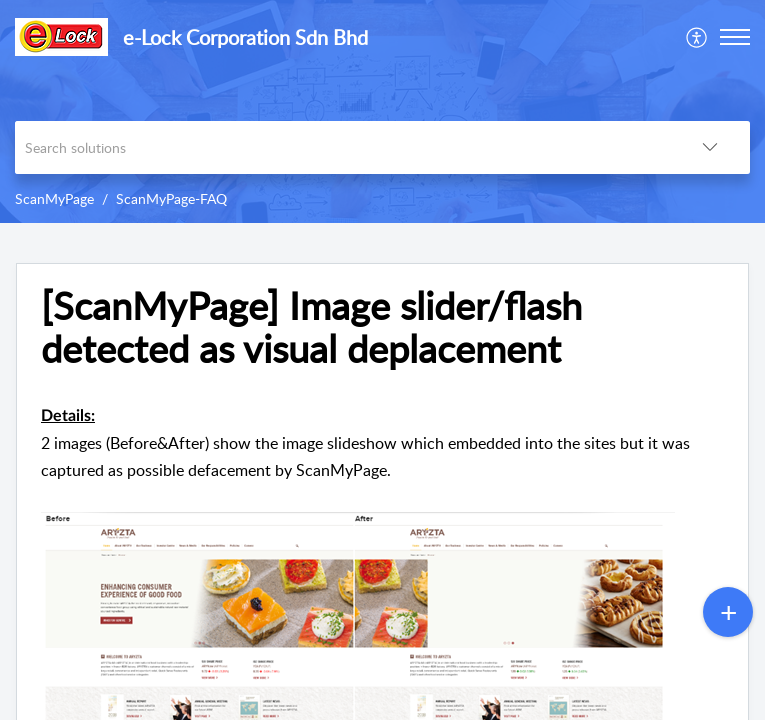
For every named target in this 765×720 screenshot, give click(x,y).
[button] (697, 37)
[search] (342, 147)
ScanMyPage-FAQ (171, 198)
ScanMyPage (54, 198)
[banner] (382, 111)
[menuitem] (697, 37)
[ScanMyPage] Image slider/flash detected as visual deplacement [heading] (311, 328)
